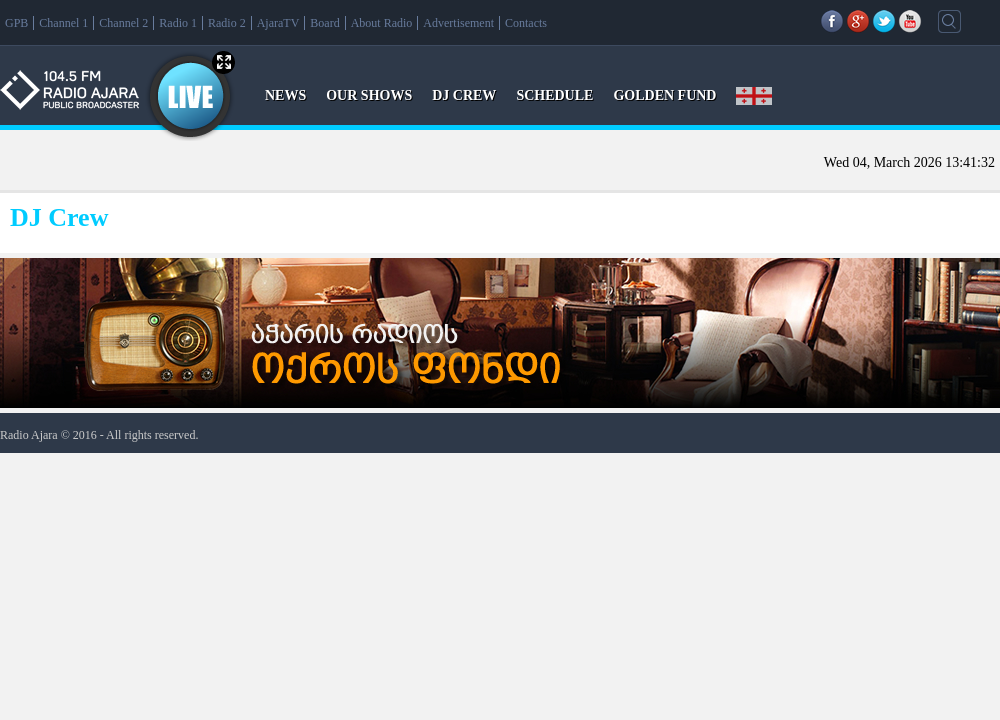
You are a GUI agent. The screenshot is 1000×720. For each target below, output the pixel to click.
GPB (16, 23)
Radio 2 (227, 23)
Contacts (526, 23)
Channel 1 (63, 23)
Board (324, 23)
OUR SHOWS (369, 95)
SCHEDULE (554, 95)
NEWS (285, 95)
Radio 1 (178, 23)
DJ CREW (464, 95)
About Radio (382, 23)
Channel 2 (123, 23)
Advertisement (458, 23)
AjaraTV (278, 23)
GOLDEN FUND (664, 95)
